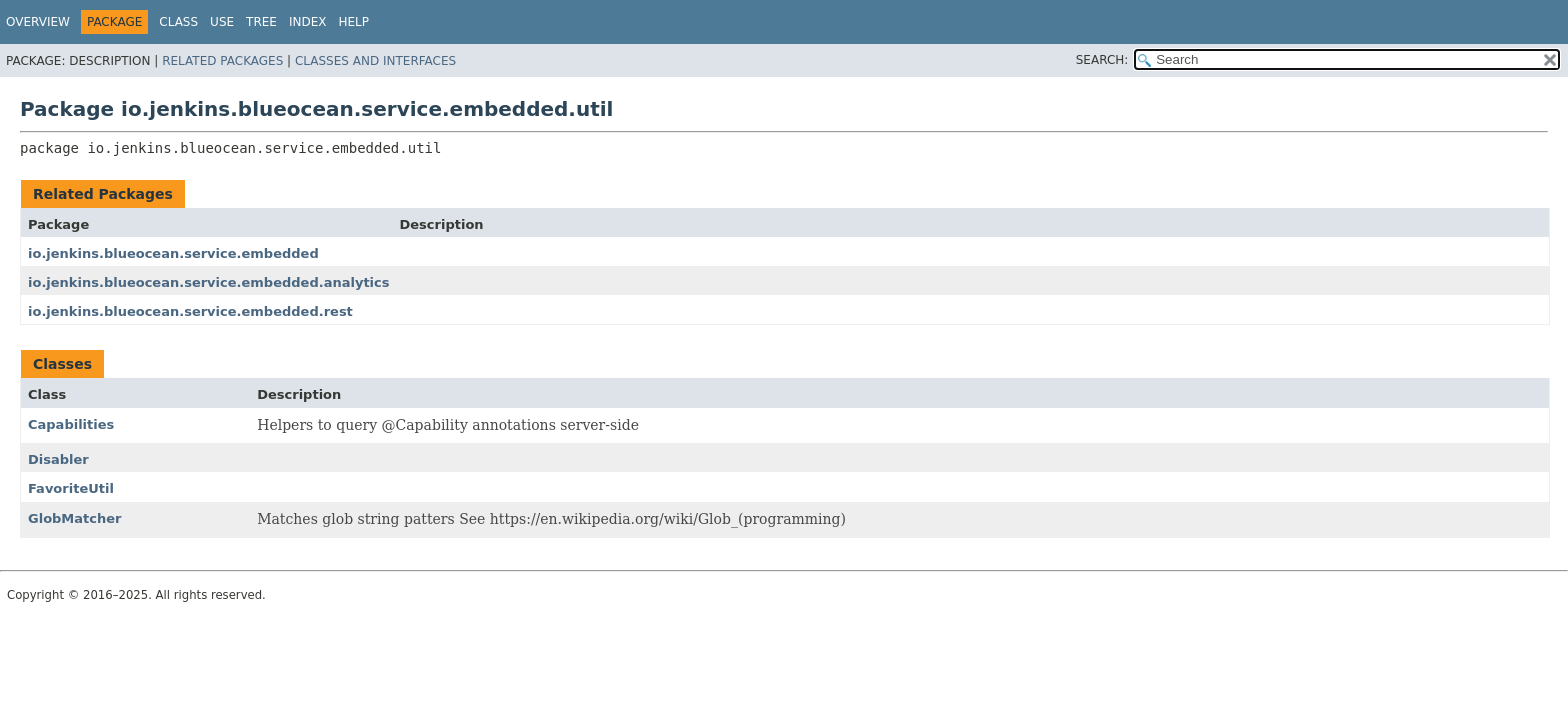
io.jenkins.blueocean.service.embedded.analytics (209, 282)
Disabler (58, 459)
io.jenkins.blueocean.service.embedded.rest (190, 311)
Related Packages (222, 61)
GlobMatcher (74, 518)
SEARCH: (1102, 60)
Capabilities (71, 424)
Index (308, 22)
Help (353, 22)
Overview (38, 22)
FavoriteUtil (71, 488)
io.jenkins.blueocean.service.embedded (173, 253)
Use (222, 22)
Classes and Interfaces (375, 61)
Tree (261, 22)
